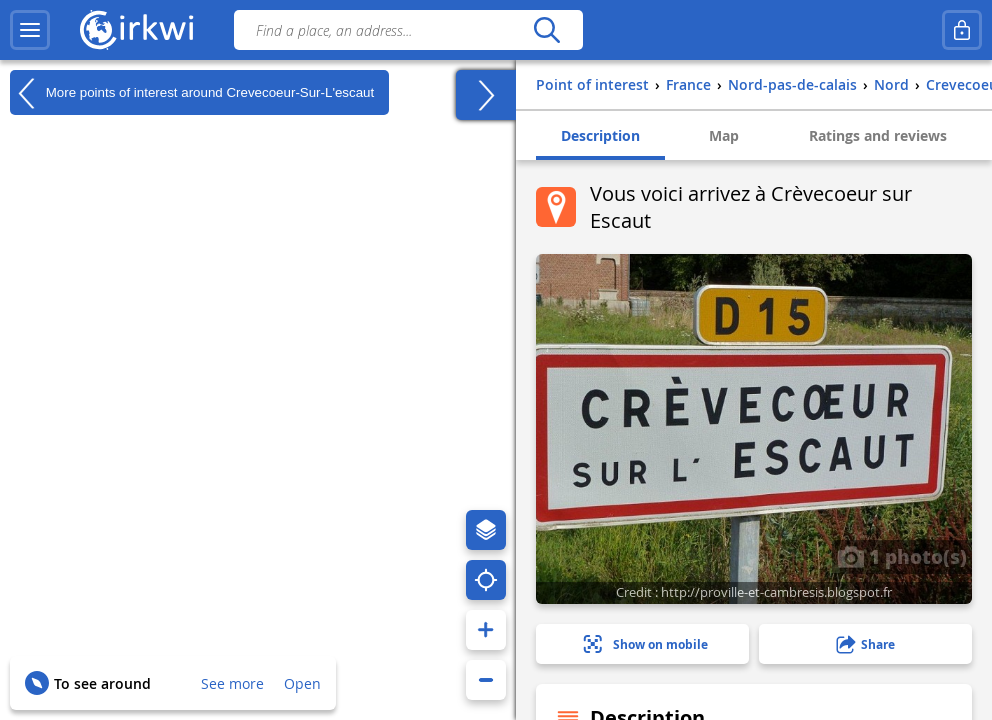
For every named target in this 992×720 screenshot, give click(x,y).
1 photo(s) (902, 556)
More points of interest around (192, 93)
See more (232, 683)
